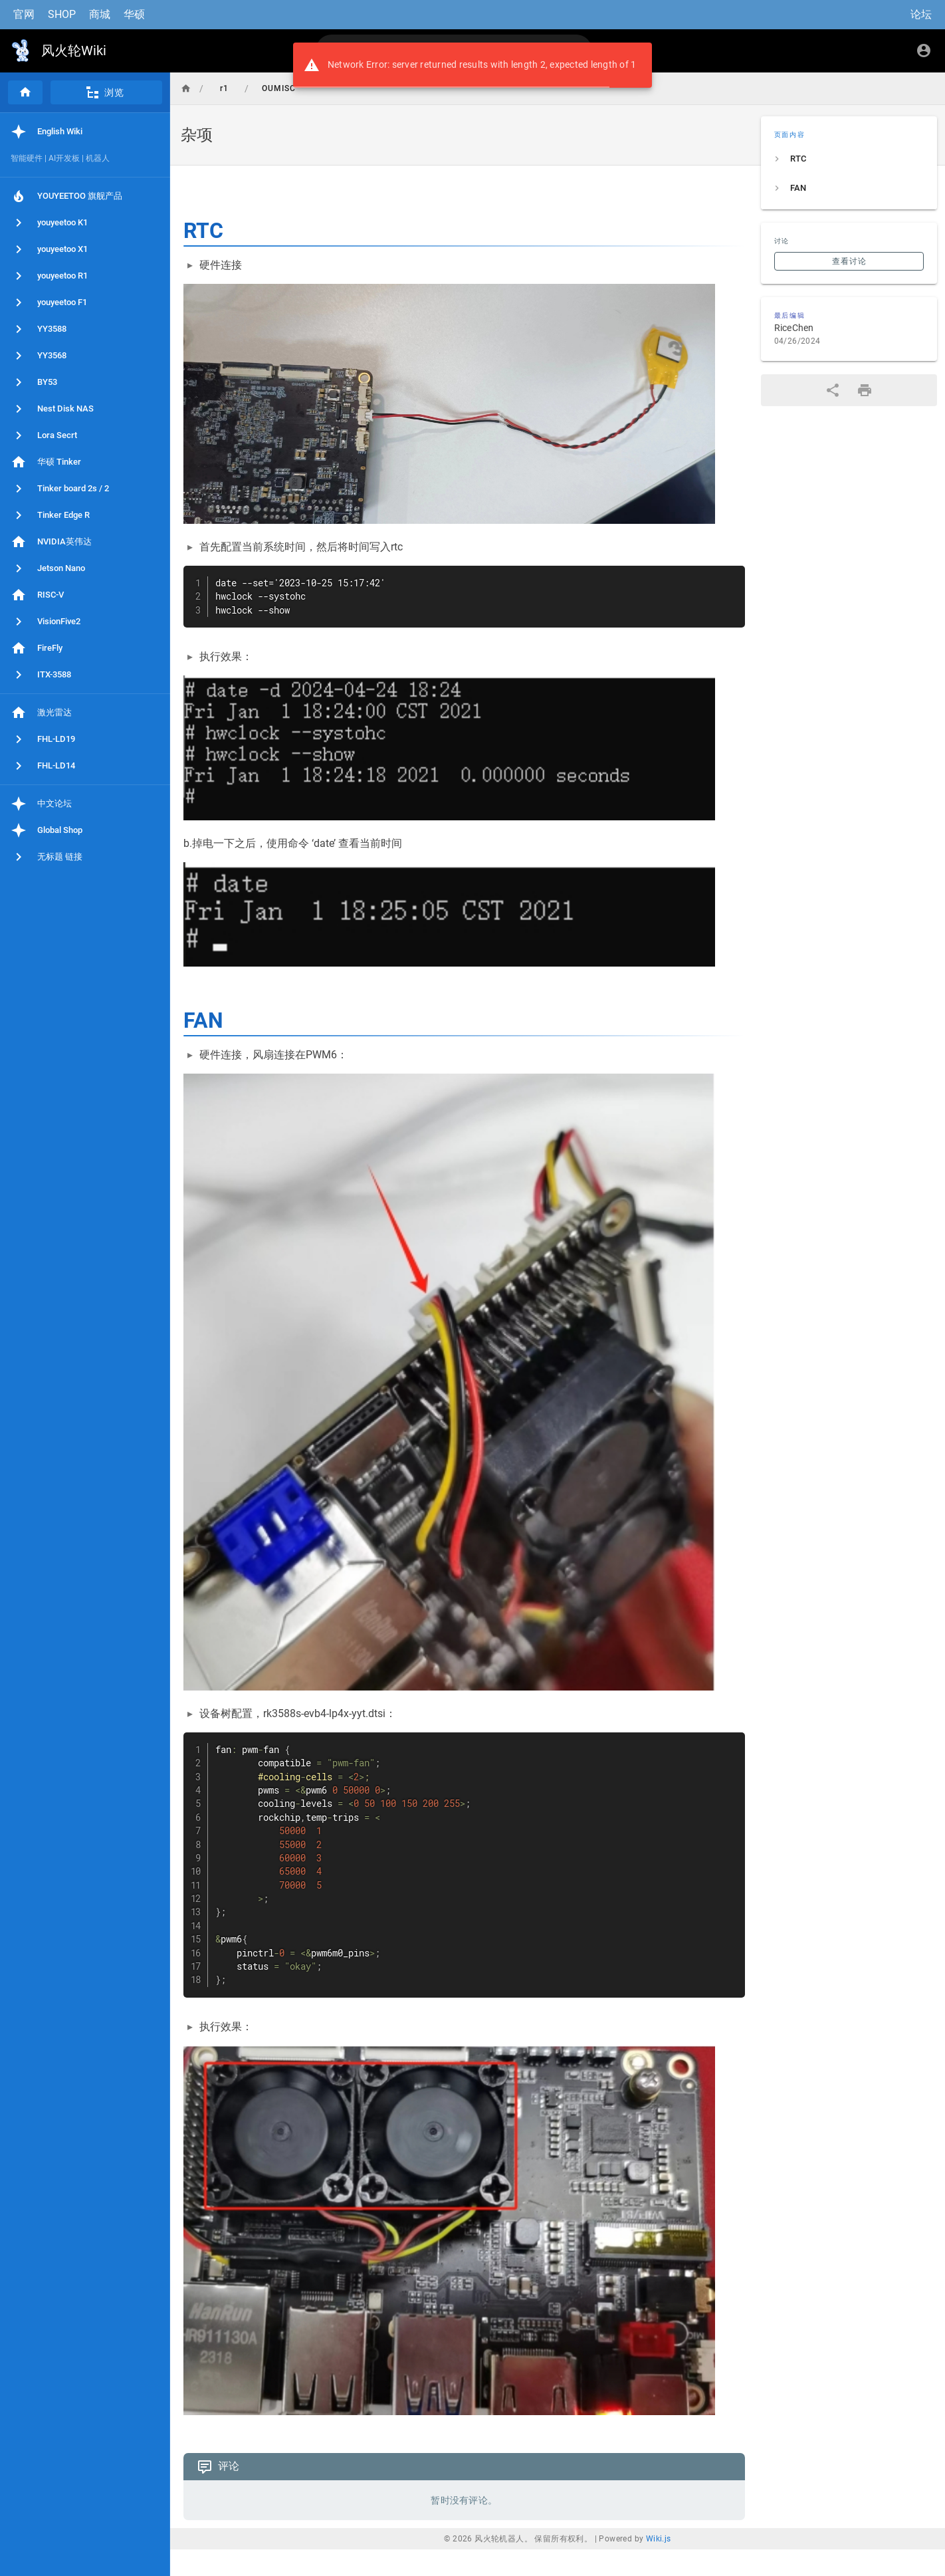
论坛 (921, 14)
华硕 (134, 14)
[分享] (833, 390)
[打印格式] (865, 390)
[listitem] (849, 159)
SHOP (62, 14)
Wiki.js (658, 2538)
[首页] (25, 92)
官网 (24, 14)
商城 (99, 14)
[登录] (924, 50)
